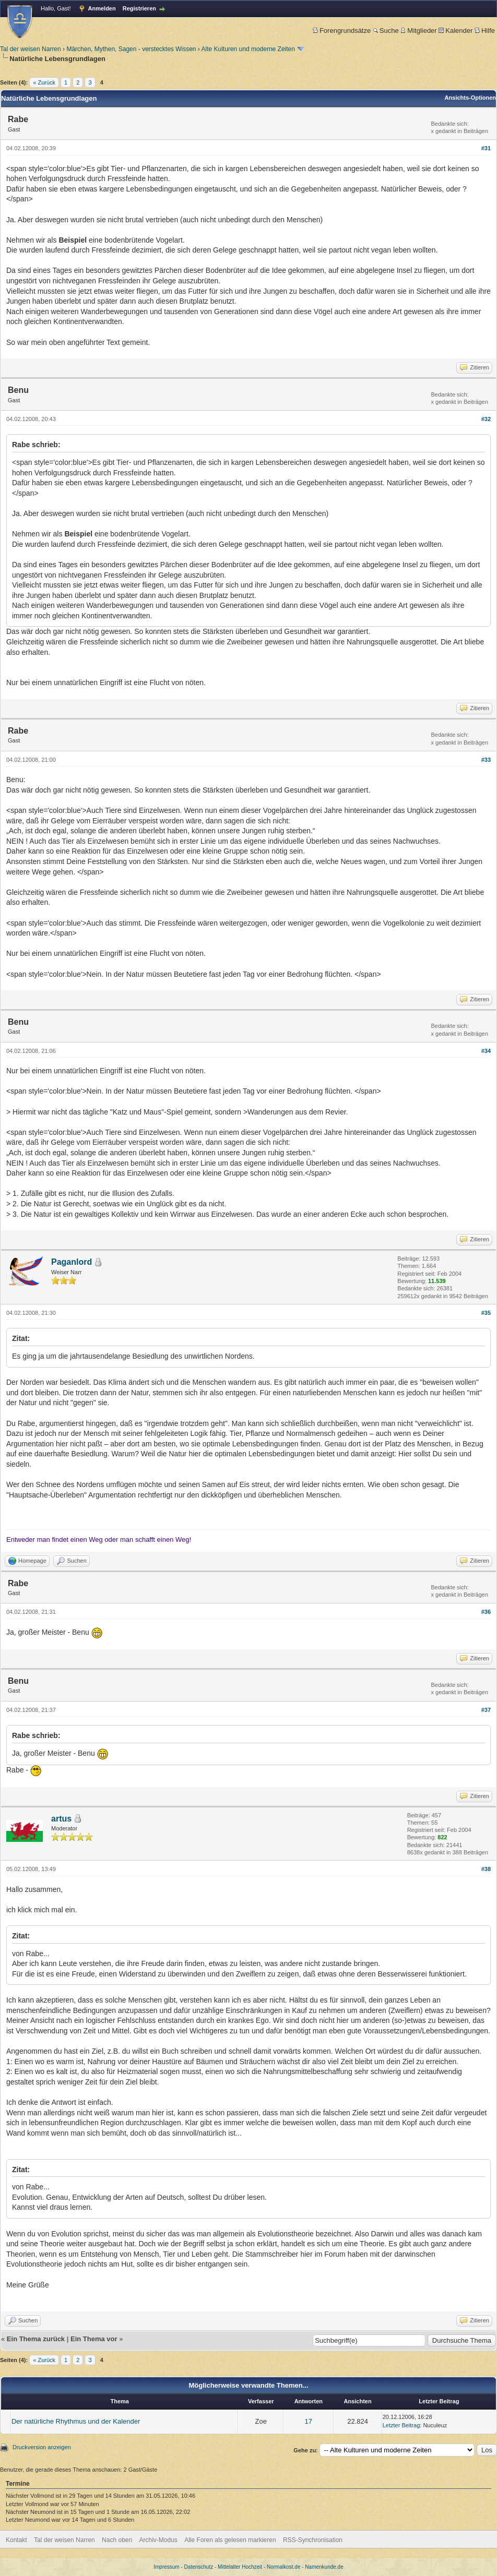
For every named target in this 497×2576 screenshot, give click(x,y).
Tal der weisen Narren (30, 49)
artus (61, 1818)
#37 (486, 1710)
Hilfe (485, 30)
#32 (486, 419)
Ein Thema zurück (36, 2339)
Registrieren (139, 8)
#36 (486, 1612)
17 (308, 2421)
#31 (486, 148)
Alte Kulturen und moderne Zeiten (248, 49)
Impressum (166, 2567)
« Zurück (44, 82)
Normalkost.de (283, 2567)
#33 (486, 760)
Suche (386, 30)
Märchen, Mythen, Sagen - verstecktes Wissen (131, 49)
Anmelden (102, 8)
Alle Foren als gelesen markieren (230, 2540)
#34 (486, 1051)
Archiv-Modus (158, 2540)
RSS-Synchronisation (312, 2540)
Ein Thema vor (93, 2339)
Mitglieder (418, 30)
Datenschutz (199, 2567)
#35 (486, 1313)
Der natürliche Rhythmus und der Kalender (75, 2421)
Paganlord (71, 1261)
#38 (486, 1869)
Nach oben (117, 2540)
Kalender (455, 30)
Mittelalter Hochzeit (240, 2567)
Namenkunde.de (324, 2567)
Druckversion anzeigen (42, 2447)
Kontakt (16, 2540)
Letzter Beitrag (401, 2425)
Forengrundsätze (342, 30)
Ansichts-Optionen (470, 97)
